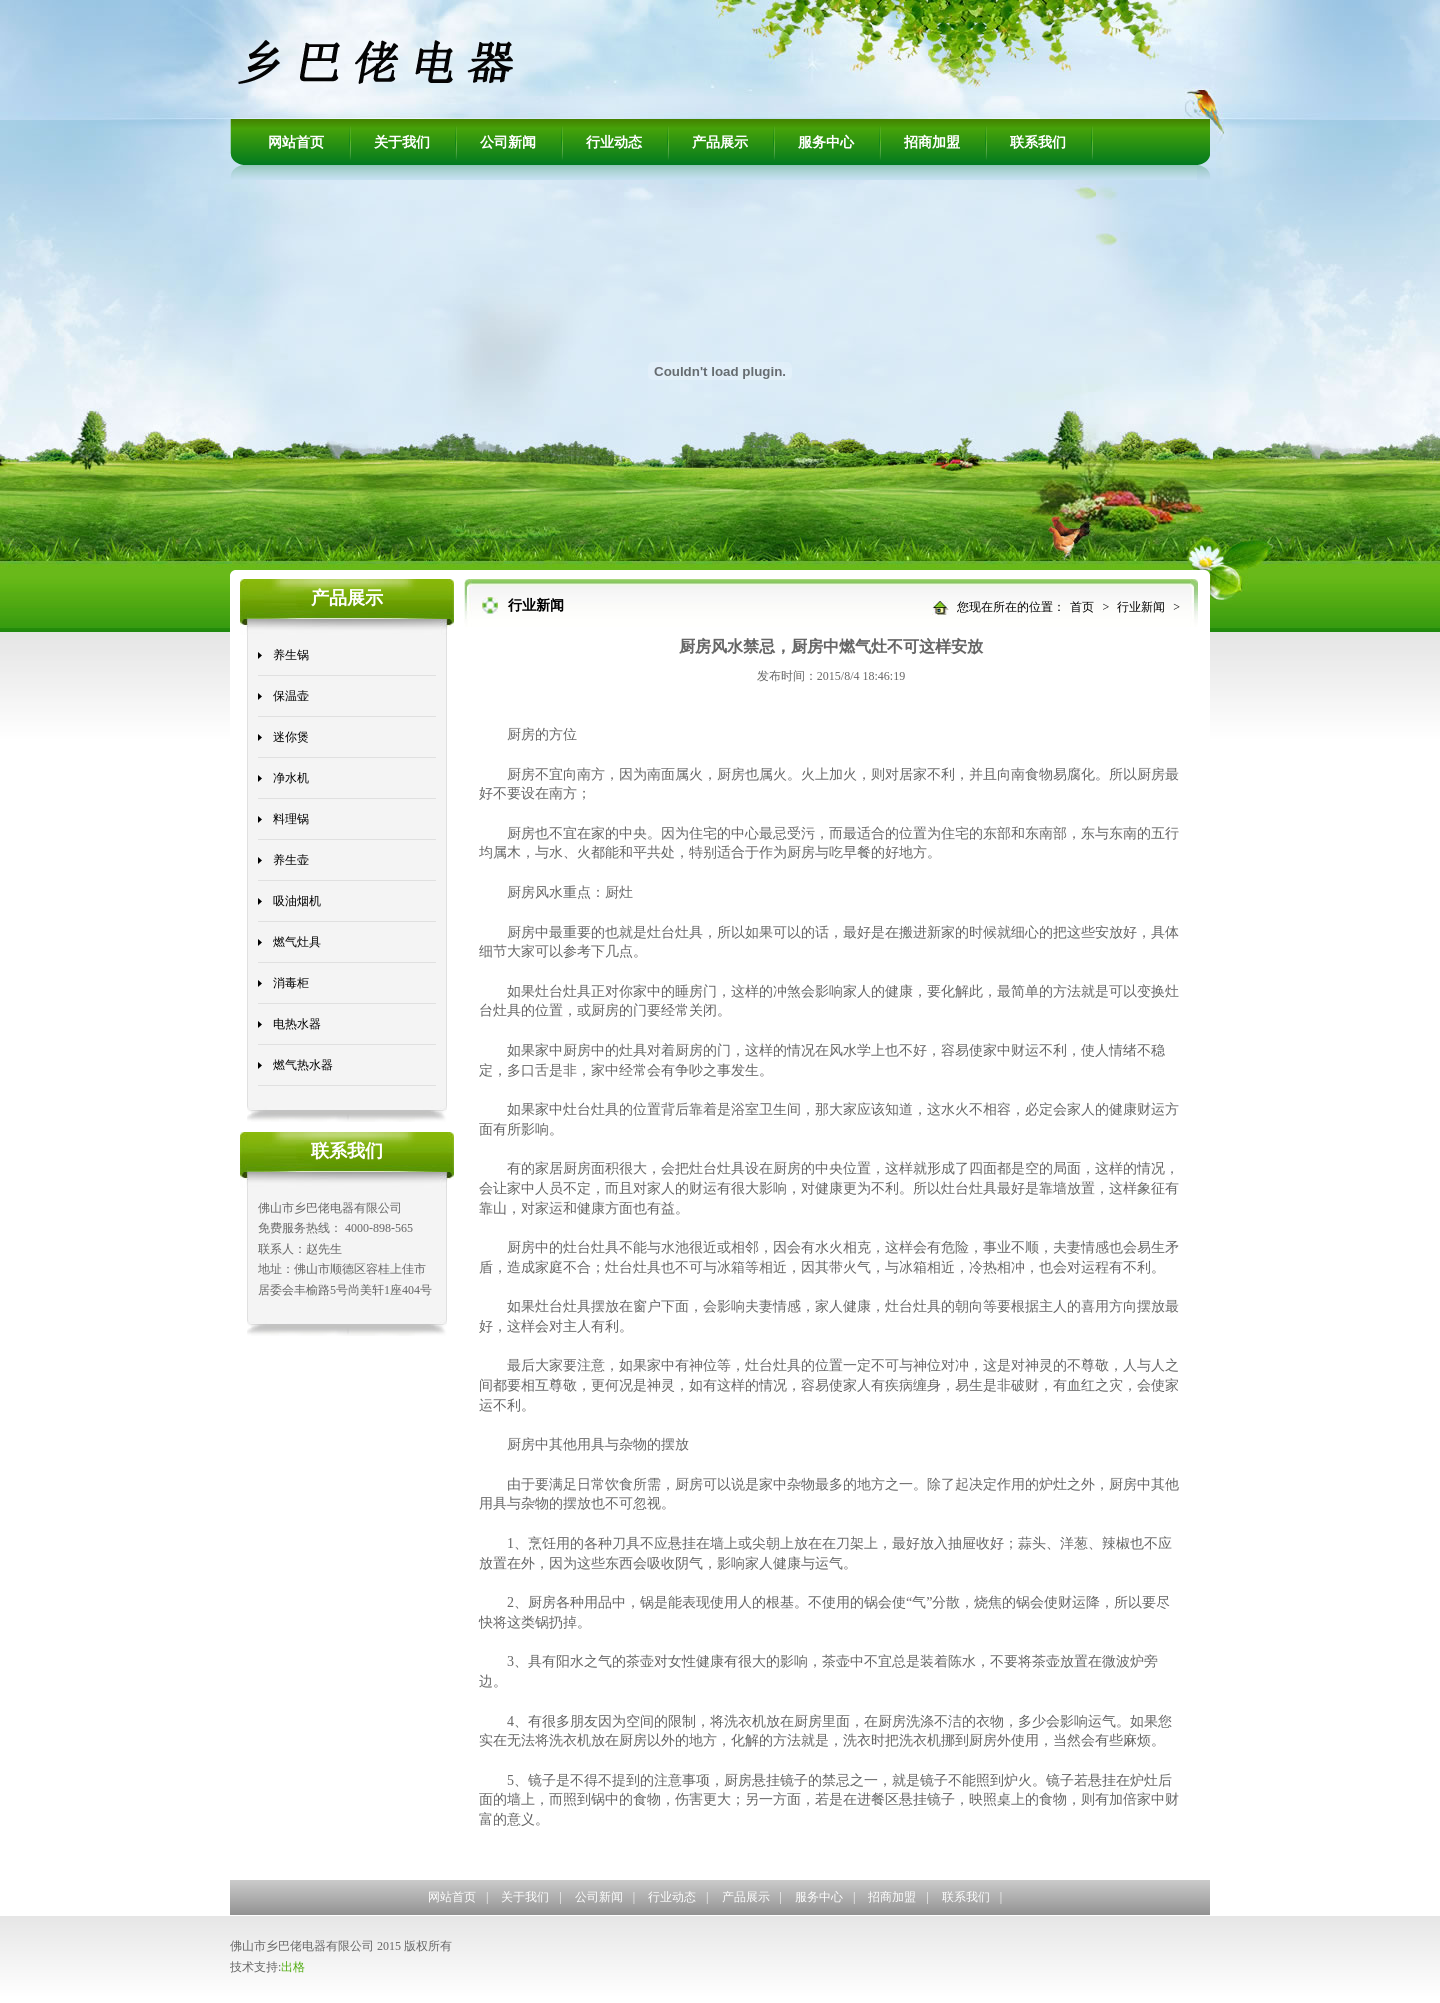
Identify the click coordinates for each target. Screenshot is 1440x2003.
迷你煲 (291, 737)
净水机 (291, 778)
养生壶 (291, 860)
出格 (293, 1967)
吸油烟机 (297, 901)
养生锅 (291, 655)
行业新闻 (1141, 607)
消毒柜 (291, 983)
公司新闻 (508, 142)
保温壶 (291, 696)
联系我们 (1038, 142)
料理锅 (291, 819)
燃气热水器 (303, 1065)
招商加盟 (932, 142)
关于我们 (402, 142)
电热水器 (297, 1024)
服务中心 (826, 142)
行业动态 (614, 142)
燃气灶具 (297, 942)
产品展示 (720, 142)
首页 (1082, 607)
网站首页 (296, 142)
